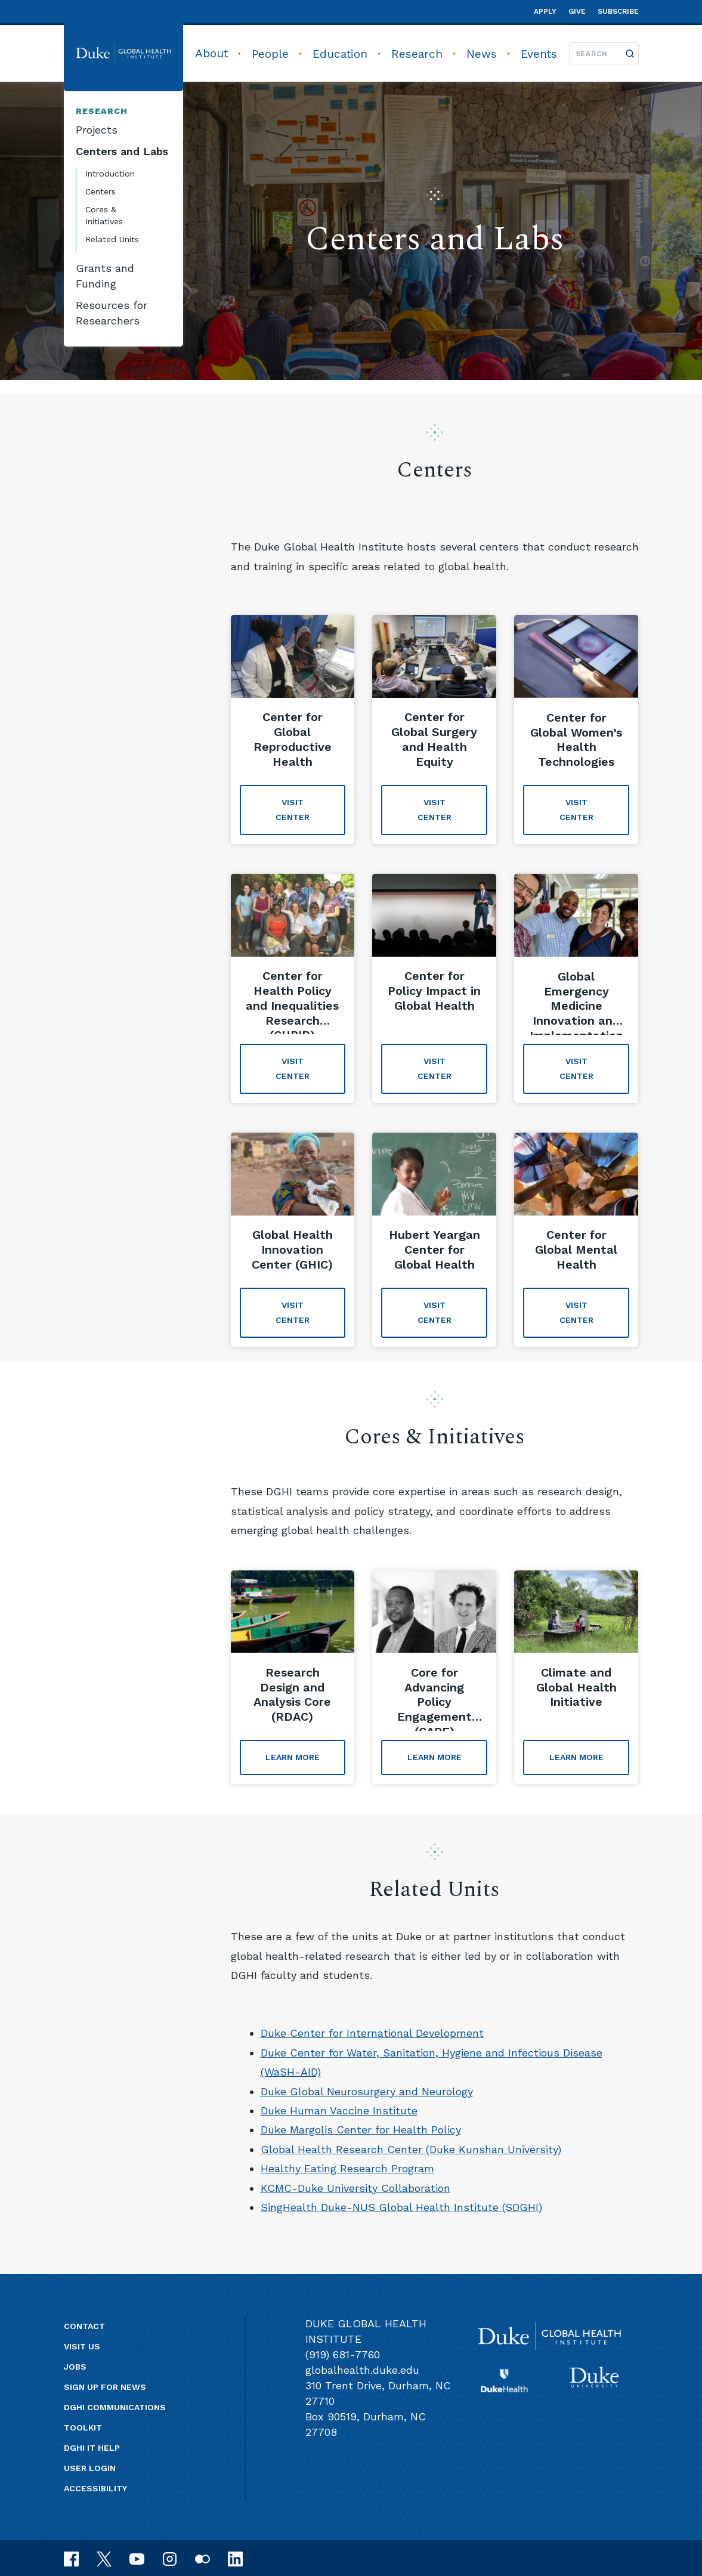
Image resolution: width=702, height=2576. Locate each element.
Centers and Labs (122, 151)
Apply (545, 11)
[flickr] (202, 2558)
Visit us (82, 2346)
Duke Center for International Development (372, 2033)
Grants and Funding (105, 276)
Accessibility (95, 2488)
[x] (104, 2558)
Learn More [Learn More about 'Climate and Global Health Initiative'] (576, 1757)
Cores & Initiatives (104, 215)
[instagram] (169, 2558)
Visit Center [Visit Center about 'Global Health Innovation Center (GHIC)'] (293, 1312)
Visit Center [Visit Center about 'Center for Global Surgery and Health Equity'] (434, 809)
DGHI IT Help (92, 2448)
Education (340, 54)
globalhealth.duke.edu (362, 2370)
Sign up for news (105, 2387)
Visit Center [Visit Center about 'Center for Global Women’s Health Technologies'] (576, 809)
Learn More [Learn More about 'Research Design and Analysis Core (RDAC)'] (292, 1757)
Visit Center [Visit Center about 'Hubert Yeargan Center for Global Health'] (434, 1312)
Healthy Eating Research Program (347, 2168)
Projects (96, 129)
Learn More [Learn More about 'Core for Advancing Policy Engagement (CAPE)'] (434, 1757)
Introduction (110, 173)
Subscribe (618, 11)
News (481, 54)
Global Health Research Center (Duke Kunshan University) (411, 2149)
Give (577, 11)
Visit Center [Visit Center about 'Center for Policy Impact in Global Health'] (434, 1068)
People (270, 54)
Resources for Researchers (111, 313)
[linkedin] (235, 2558)
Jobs (75, 2366)
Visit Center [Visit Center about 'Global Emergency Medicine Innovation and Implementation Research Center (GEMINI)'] (576, 1068)
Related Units (112, 239)
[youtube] (136, 2558)
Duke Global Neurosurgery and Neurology (367, 2091)
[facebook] (71, 2558)
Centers (100, 191)
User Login (90, 2468)
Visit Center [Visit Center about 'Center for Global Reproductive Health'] (293, 809)
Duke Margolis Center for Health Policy (361, 2129)
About (211, 53)
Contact (84, 2326)
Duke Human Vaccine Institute (339, 2110)
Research (417, 54)
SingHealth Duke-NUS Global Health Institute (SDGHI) (401, 2207)
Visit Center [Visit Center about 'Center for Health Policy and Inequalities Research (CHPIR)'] (293, 1068)
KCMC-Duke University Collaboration (355, 2188)
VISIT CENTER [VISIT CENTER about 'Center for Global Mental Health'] (576, 1312)
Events (539, 54)
